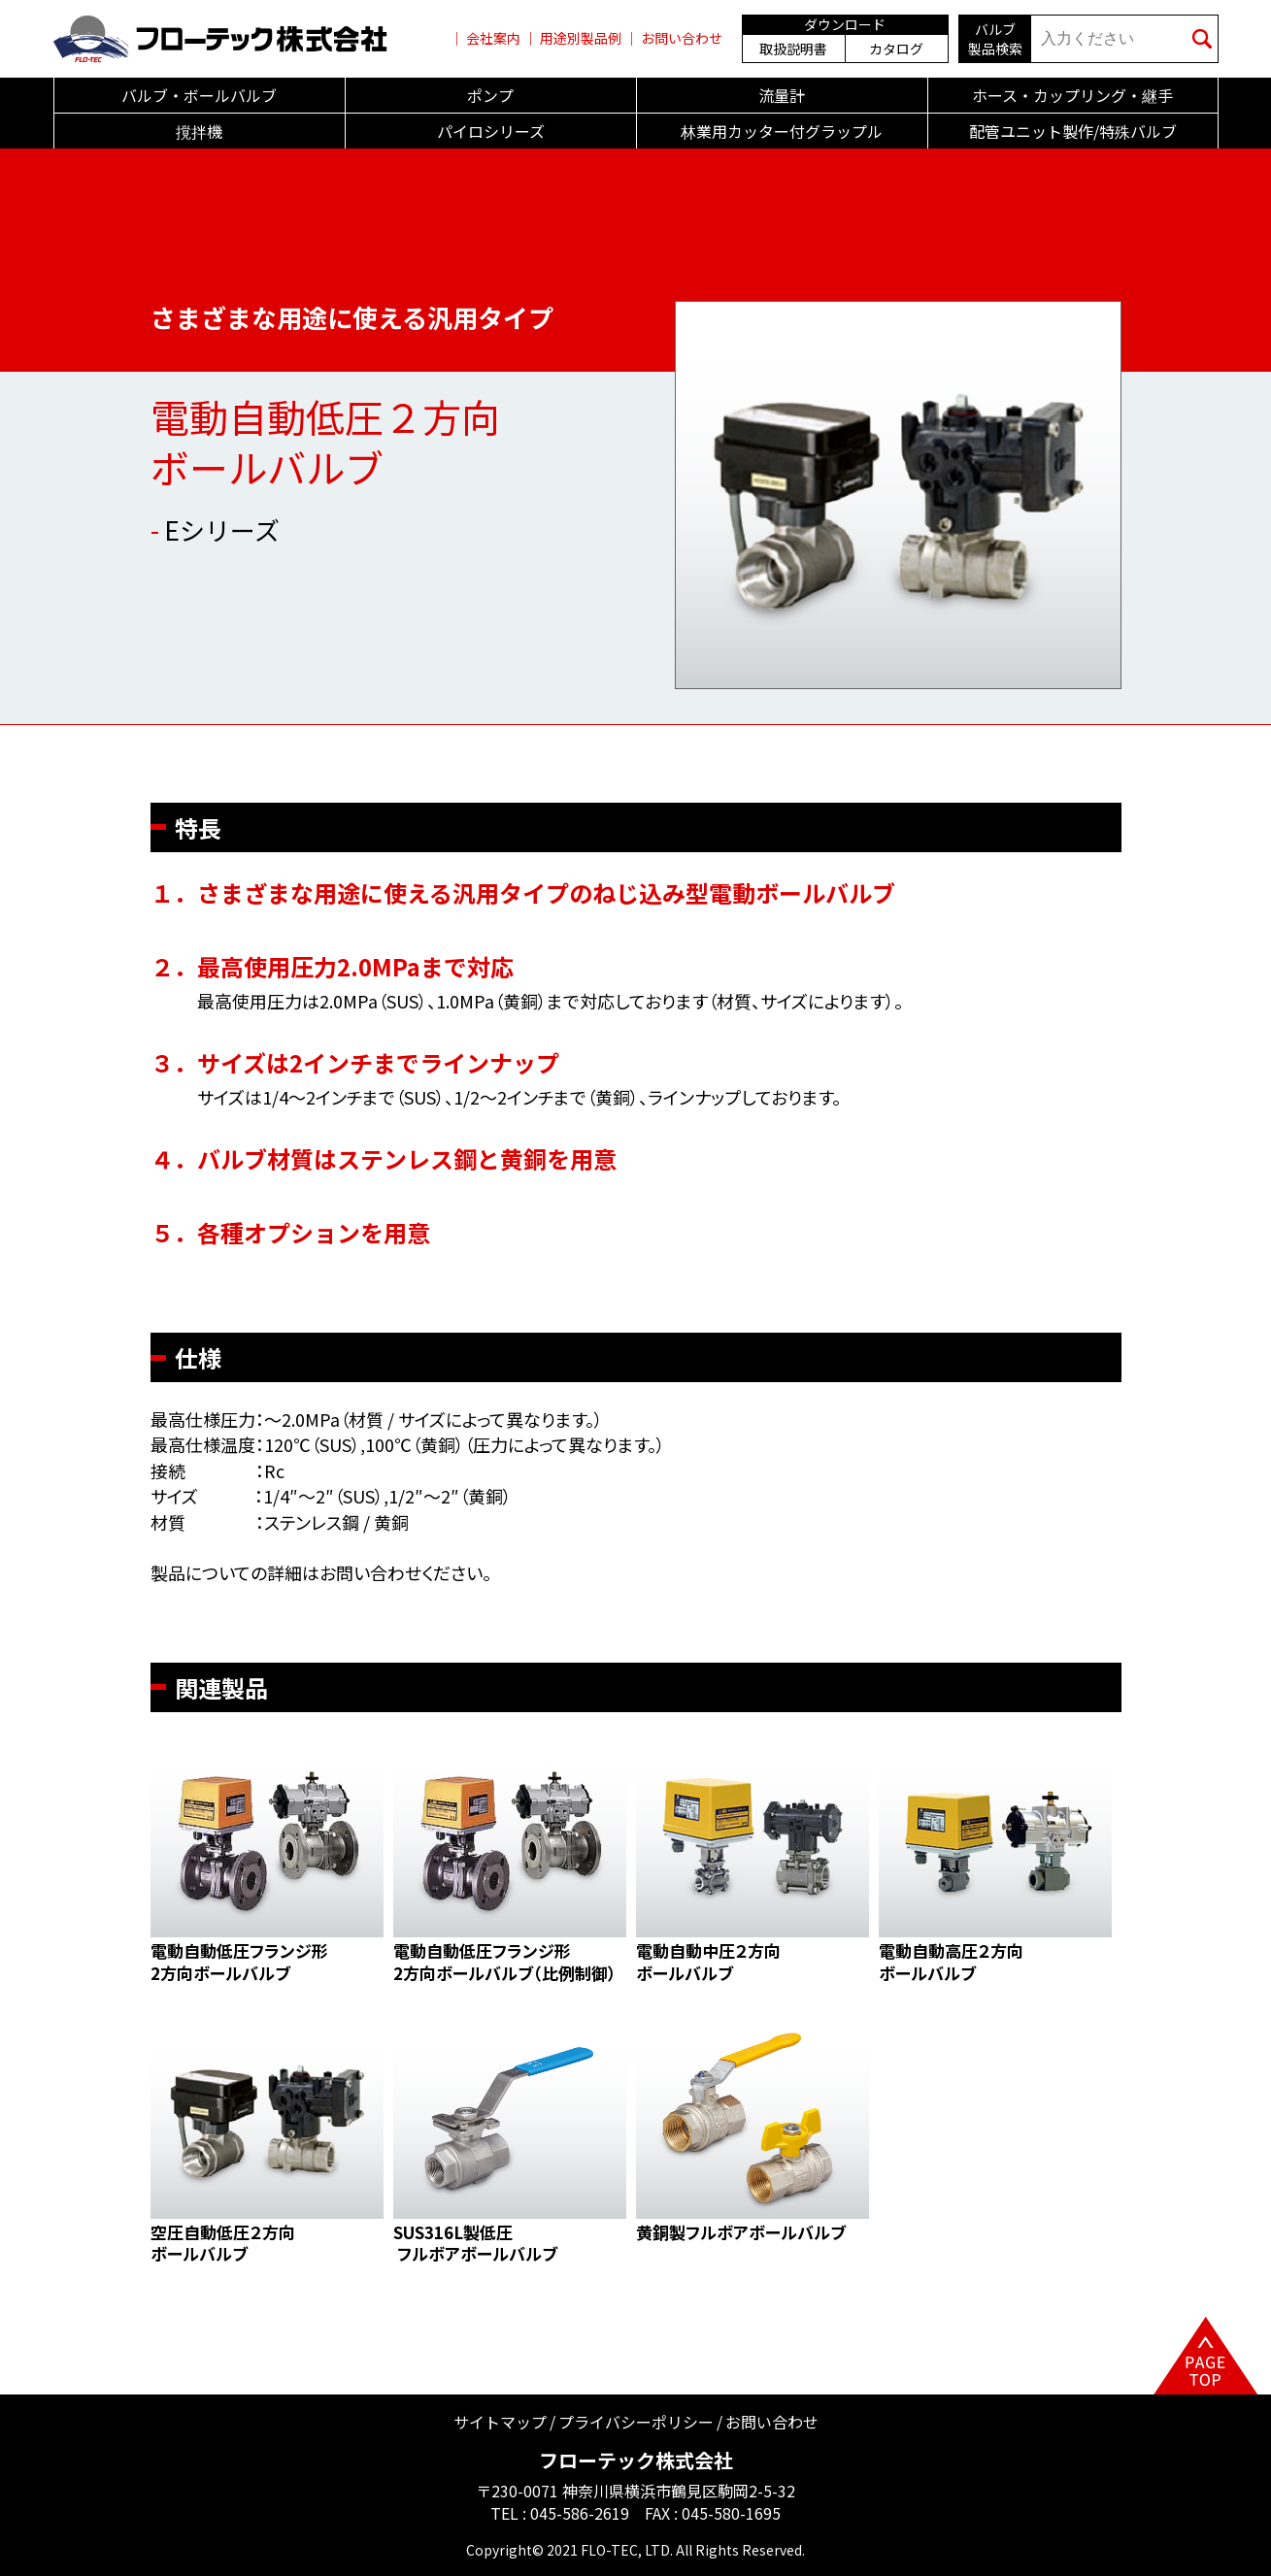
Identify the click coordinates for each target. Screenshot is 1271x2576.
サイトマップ (500, 2421)
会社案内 (493, 38)
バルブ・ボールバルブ (199, 95)
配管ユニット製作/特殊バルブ (1073, 131)
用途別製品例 (580, 38)
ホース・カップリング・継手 (1072, 95)
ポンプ (490, 95)
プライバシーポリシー (636, 2421)
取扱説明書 (793, 48)
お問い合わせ (681, 38)
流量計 (781, 95)
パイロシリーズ (491, 131)
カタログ (896, 48)
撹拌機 (199, 131)
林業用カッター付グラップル (782, 131)
